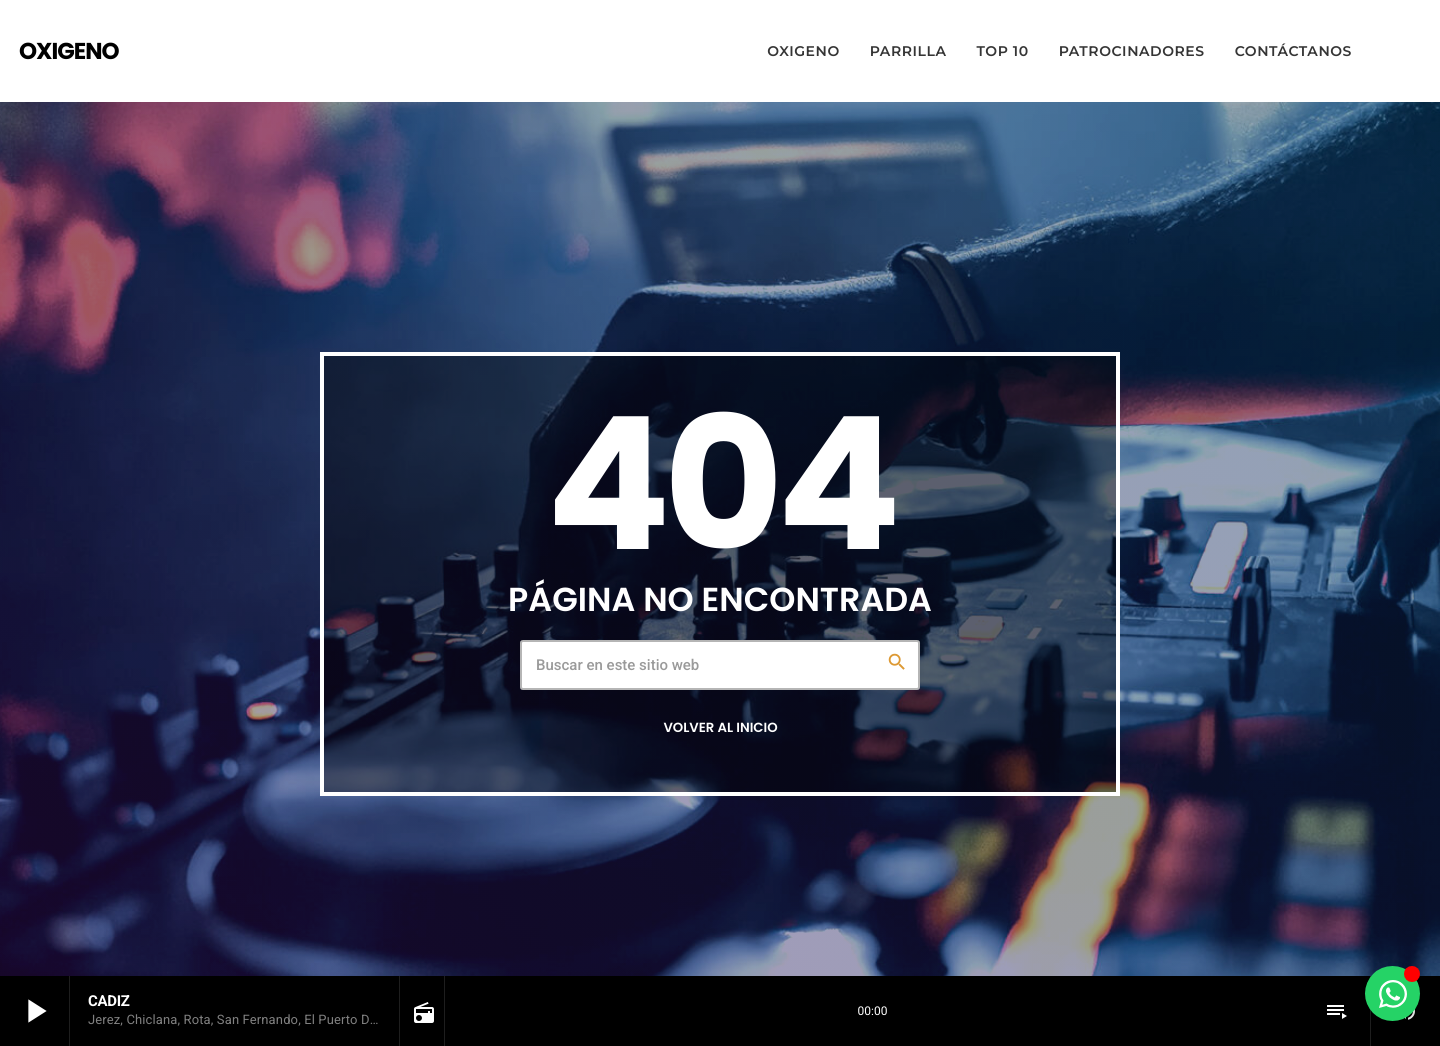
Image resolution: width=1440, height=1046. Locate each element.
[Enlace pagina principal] (69, 51)
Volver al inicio (720, 727)
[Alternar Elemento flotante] (1392, 993)
